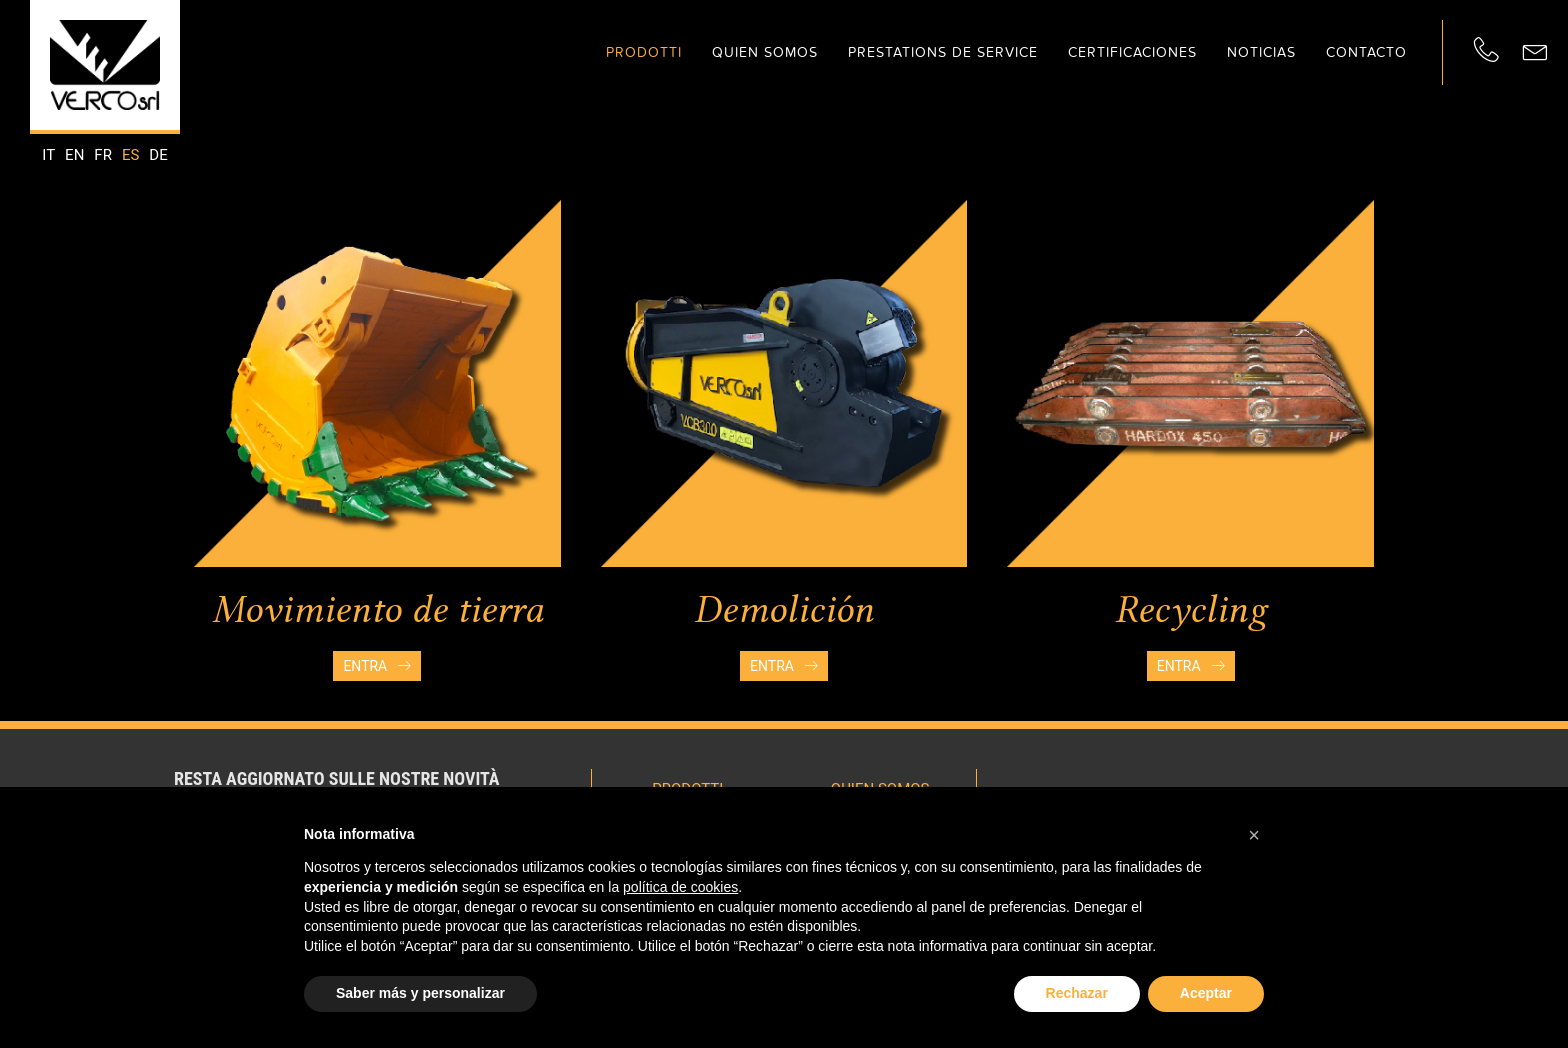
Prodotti (644, 52)
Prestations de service (943, 52)
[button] (1254, 835)
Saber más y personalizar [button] (420, 993)
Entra (377, 666)
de (158, 155)
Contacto (1366, 52)
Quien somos (765, 52)
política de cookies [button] (680, 887)
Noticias (1261, 52)
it (48, 155)
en (74, 155)
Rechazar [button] (1077, 993)
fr (103, 155)
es (130, 155)
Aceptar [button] (1206, 993)
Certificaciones (1132, 52)
